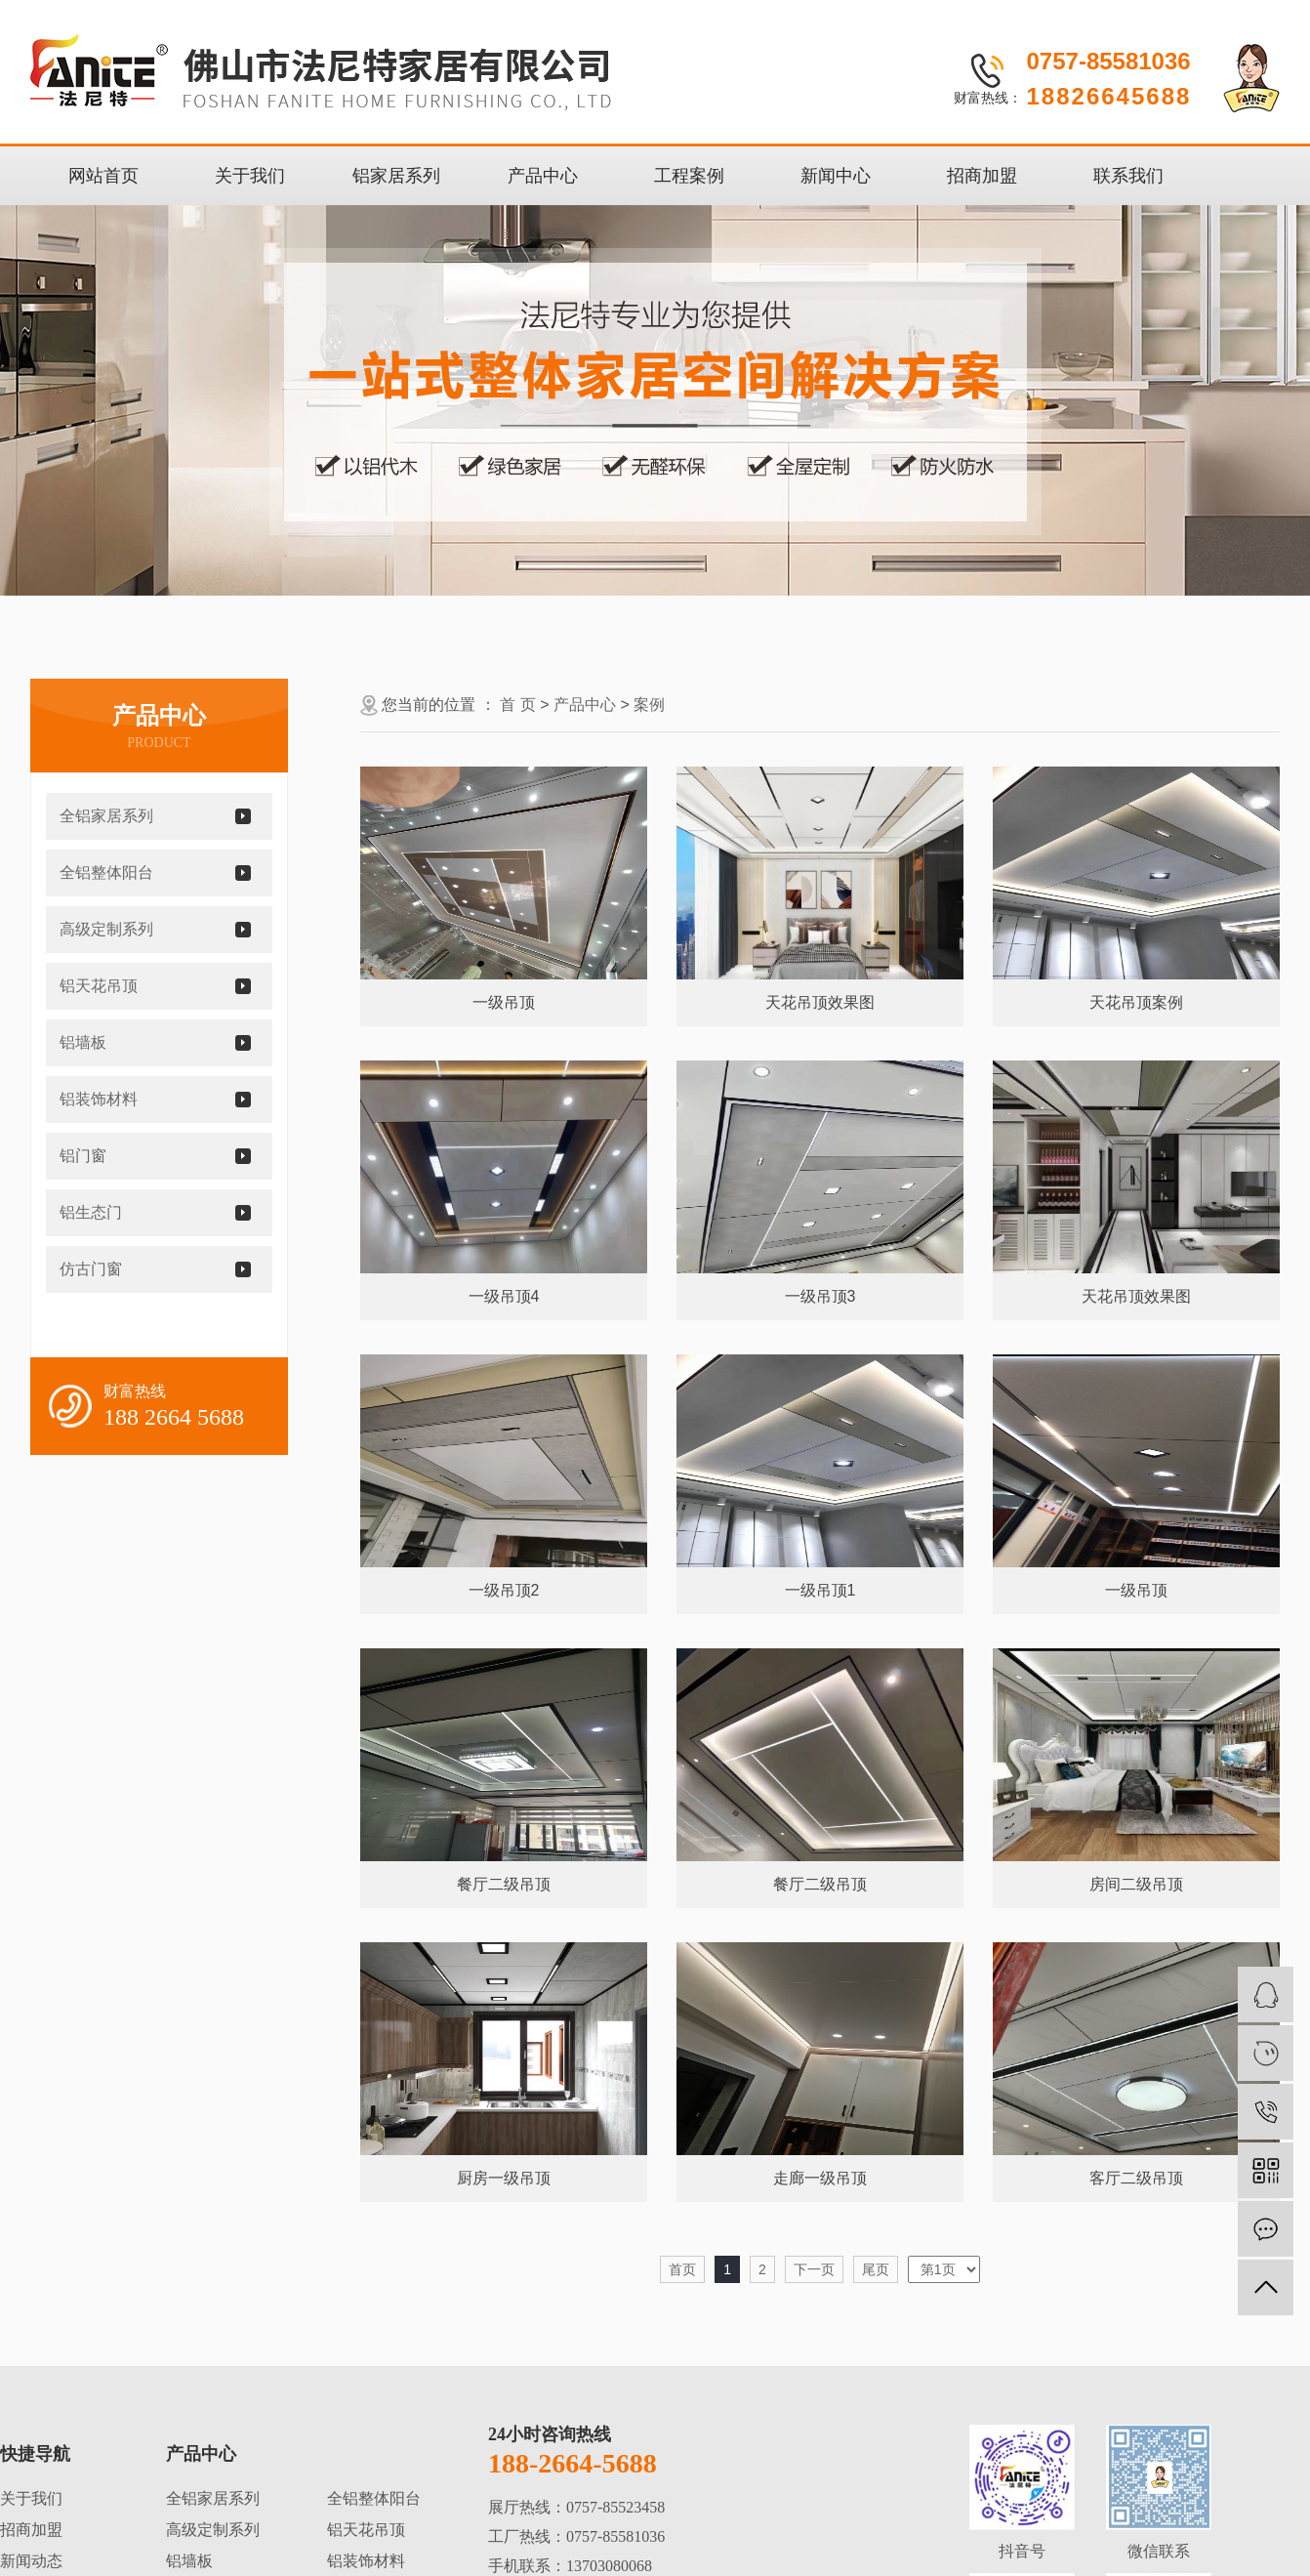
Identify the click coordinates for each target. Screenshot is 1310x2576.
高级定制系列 (106, 929)
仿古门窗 (91, 1269)
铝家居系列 (396, 176)
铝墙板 (83, 1042)
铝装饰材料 (99, 1099)
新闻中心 (835, 176)
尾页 (875, 2269)
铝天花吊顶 (99, 985)
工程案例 (689, 176)
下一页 (814, 2269)
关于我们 (250, 176)
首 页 (517, 704)
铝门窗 (83, 1155)
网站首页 (103, 176)
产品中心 (543, 176)
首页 (682, 2269)
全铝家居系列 (106, 816)
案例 (649, 704)
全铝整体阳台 (106, 872)
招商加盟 (982, 176)
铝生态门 (91, 1212)
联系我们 (1128, 176)
